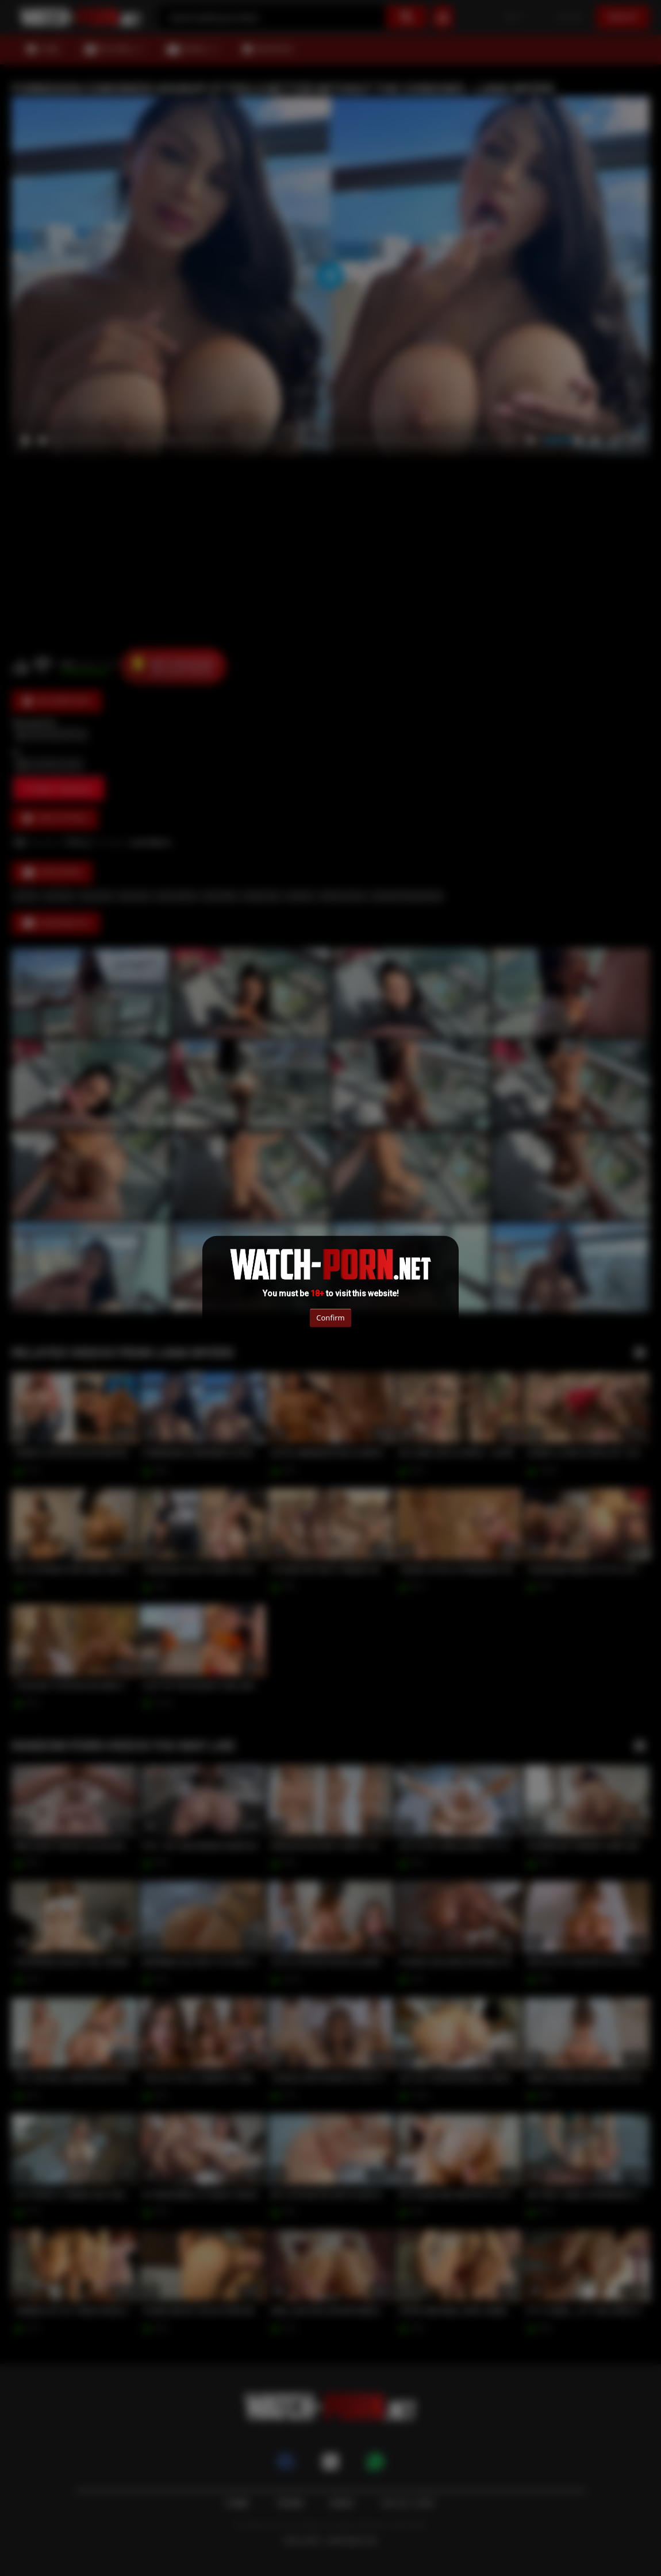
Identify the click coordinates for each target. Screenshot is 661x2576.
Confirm (330, 1317)
